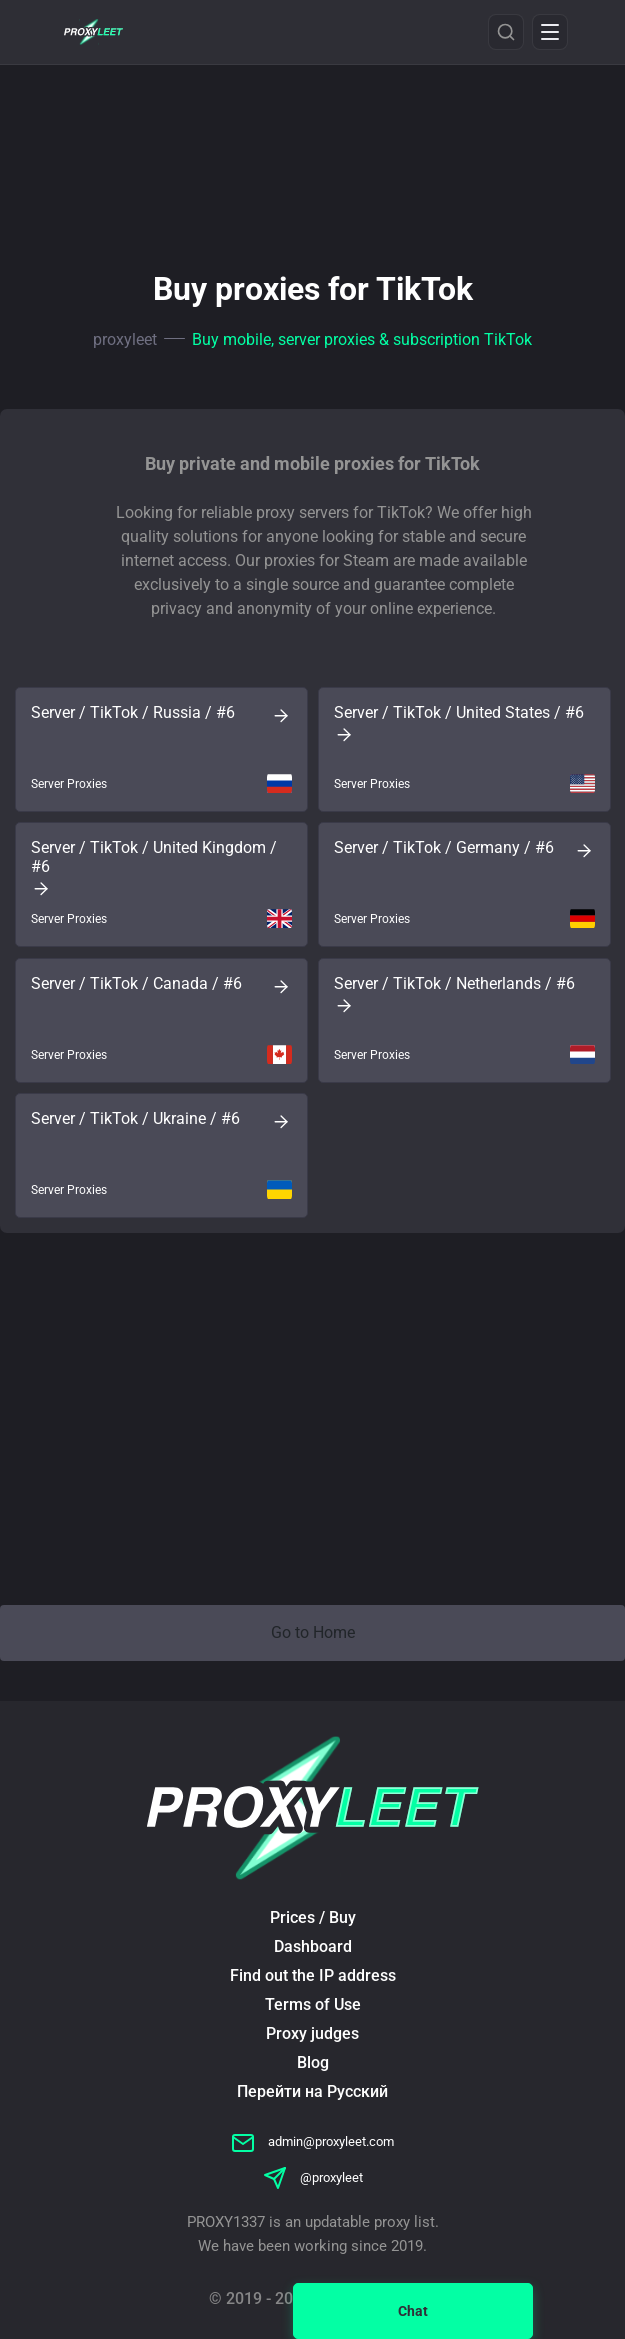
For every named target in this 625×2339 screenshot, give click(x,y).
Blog (313, 2062)
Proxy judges (312, 2033)
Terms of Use (313, 2004)
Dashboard (313, 1946)
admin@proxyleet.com (312, 2141)
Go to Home (313, 1632)
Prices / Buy (313, 1917)
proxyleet (125, 339)
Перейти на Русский (312, 2091)
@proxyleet (313, 2177)
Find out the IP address (313, 1975)
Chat (413, 2311)
